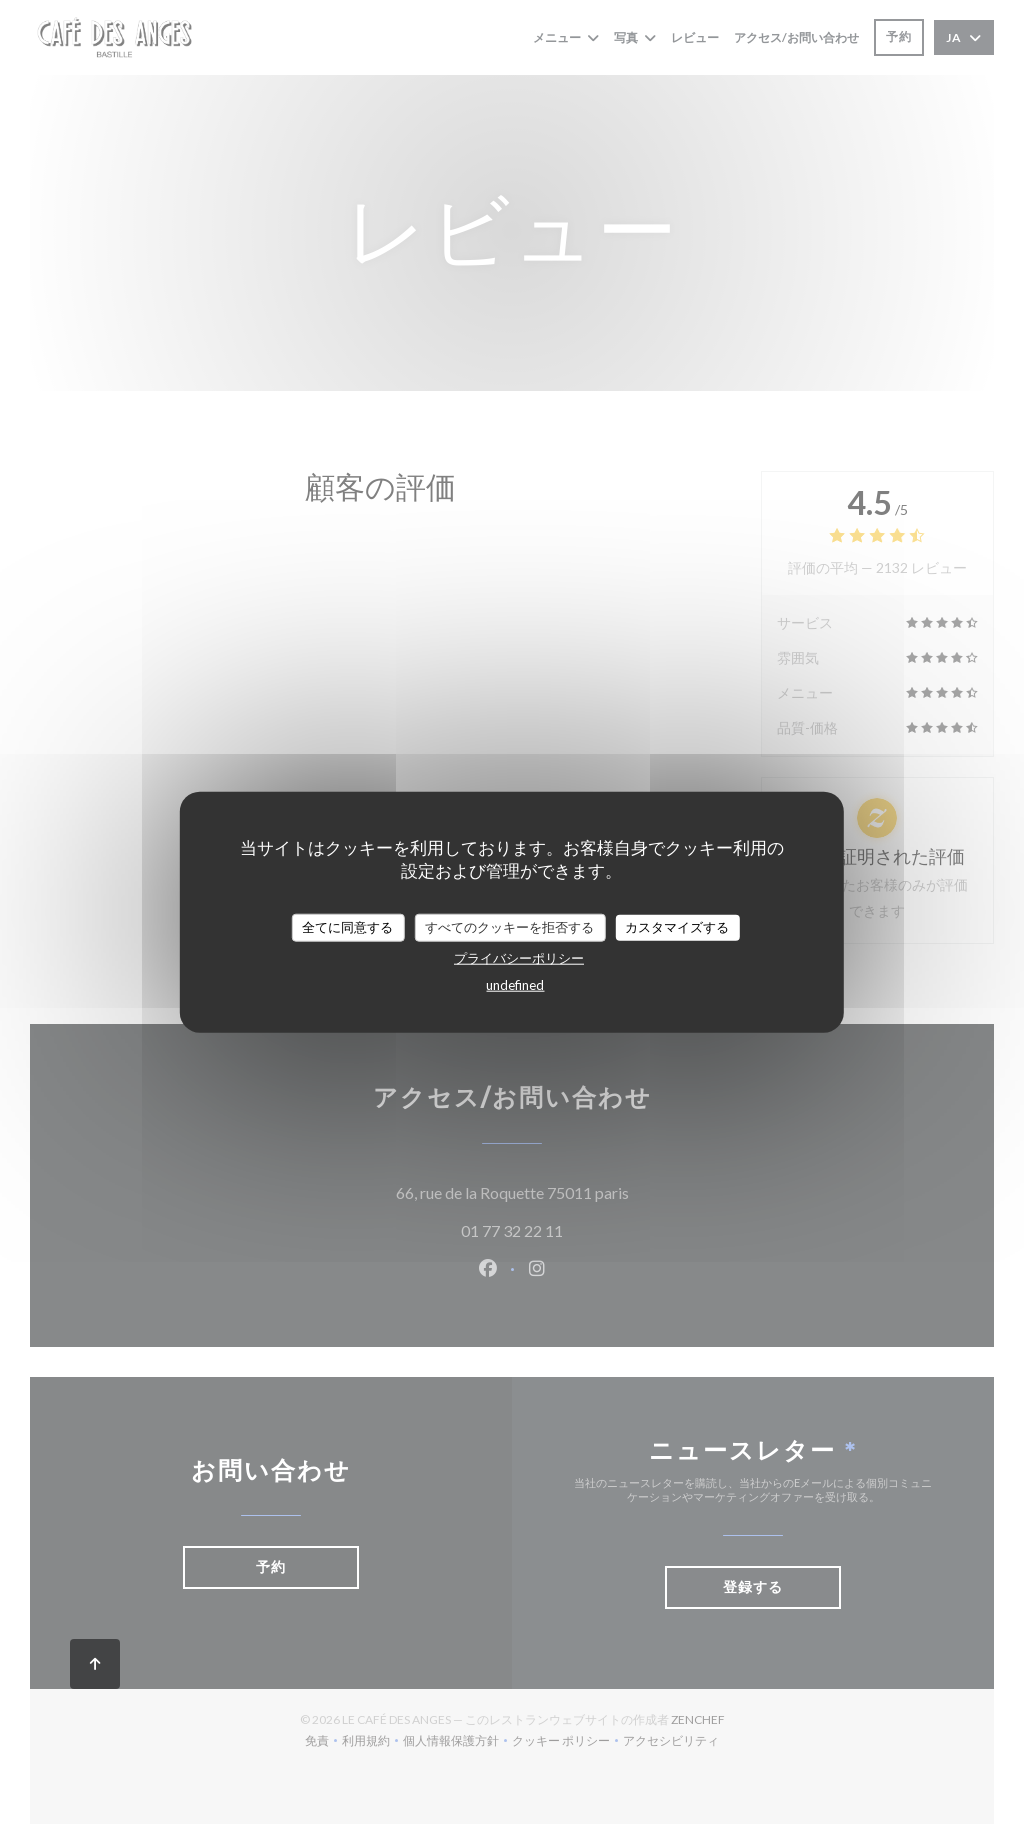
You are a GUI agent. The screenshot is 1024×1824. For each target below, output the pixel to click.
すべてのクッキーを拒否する (509, 927)
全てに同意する (347, 927)
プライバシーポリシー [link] (519, 957)
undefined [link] (515, 984)
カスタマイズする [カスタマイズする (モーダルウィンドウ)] (677, 927)
